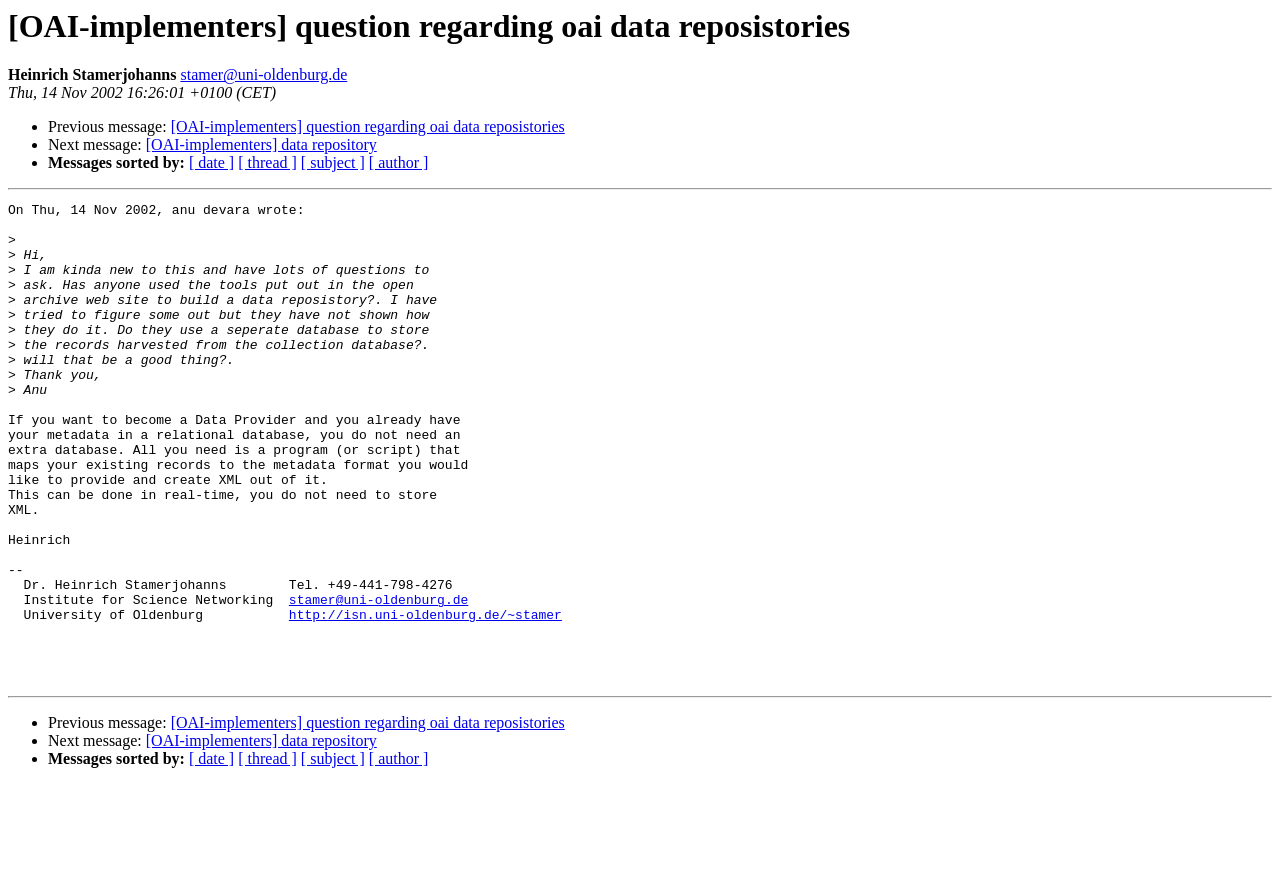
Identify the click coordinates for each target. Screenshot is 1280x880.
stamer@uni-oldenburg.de (263, 74)
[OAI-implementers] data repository (261, 144)
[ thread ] (267, 162)
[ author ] (399, 162)
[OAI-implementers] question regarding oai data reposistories (368, 126)
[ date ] (211, 162)
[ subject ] (333, 162)
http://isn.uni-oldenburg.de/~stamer (425, 698)
